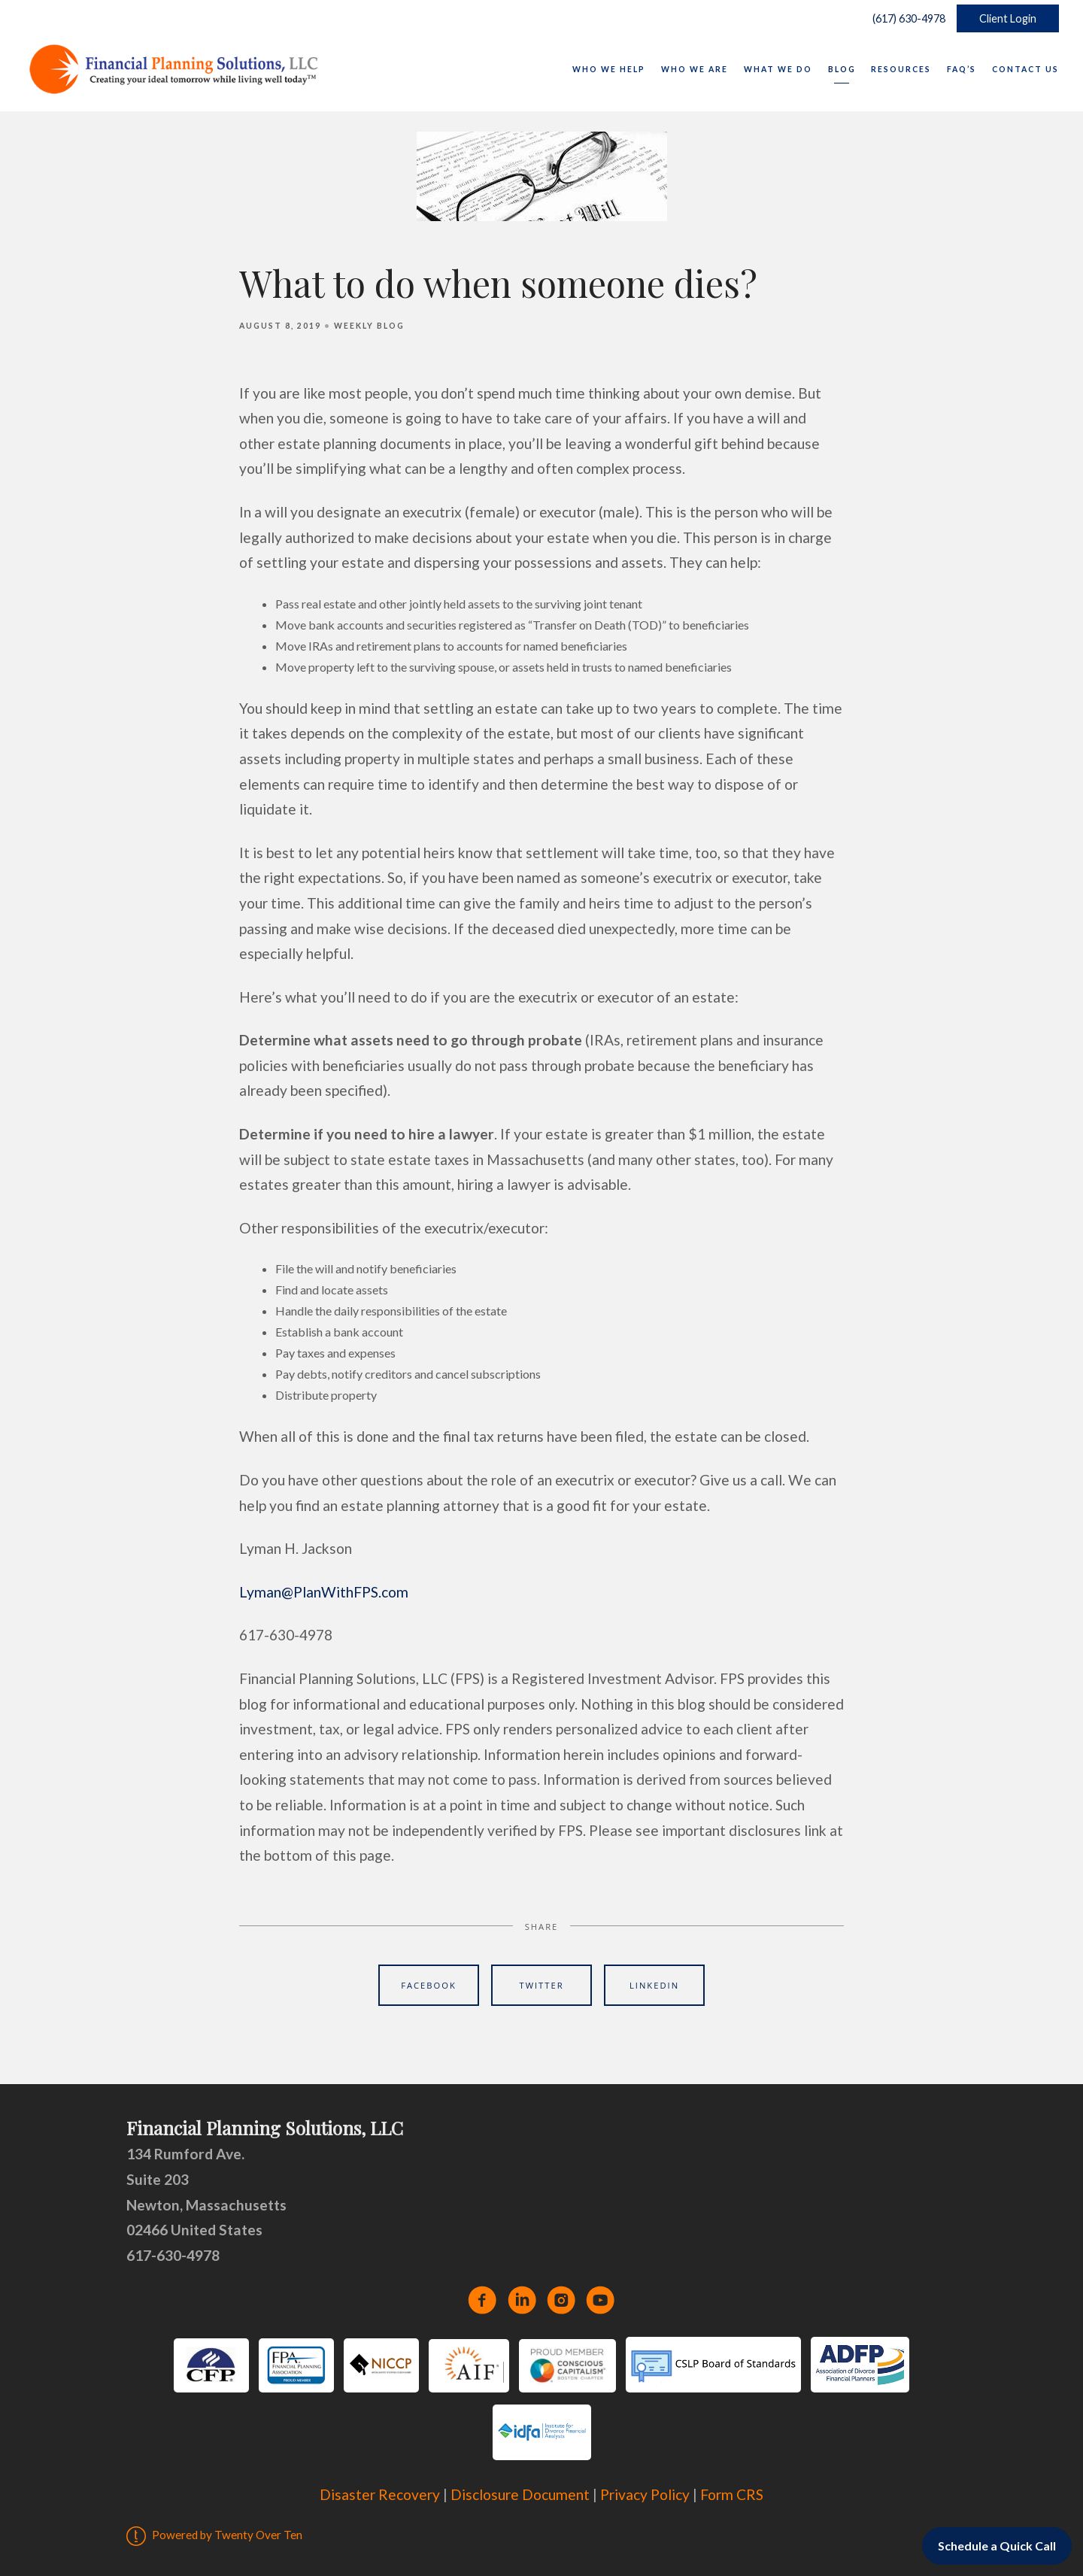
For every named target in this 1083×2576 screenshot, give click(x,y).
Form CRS (731, 2494)
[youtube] (600, 2300)
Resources (901, 69)
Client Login (1007, 18)
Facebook (429, 1985)
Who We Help (608, 69)
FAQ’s (961, 69)
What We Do (778, 69)
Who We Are (694, 69)
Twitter (541, 1985)
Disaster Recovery (380, 2494)
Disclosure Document (520, 2494)
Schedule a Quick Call (997, 2545)
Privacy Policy (645, 2494)
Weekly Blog (369, 325)
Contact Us (1025, 69)
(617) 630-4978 (905, 18)
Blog (842, 69)
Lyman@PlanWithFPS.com (323, 1592)
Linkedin (654, 1985)
